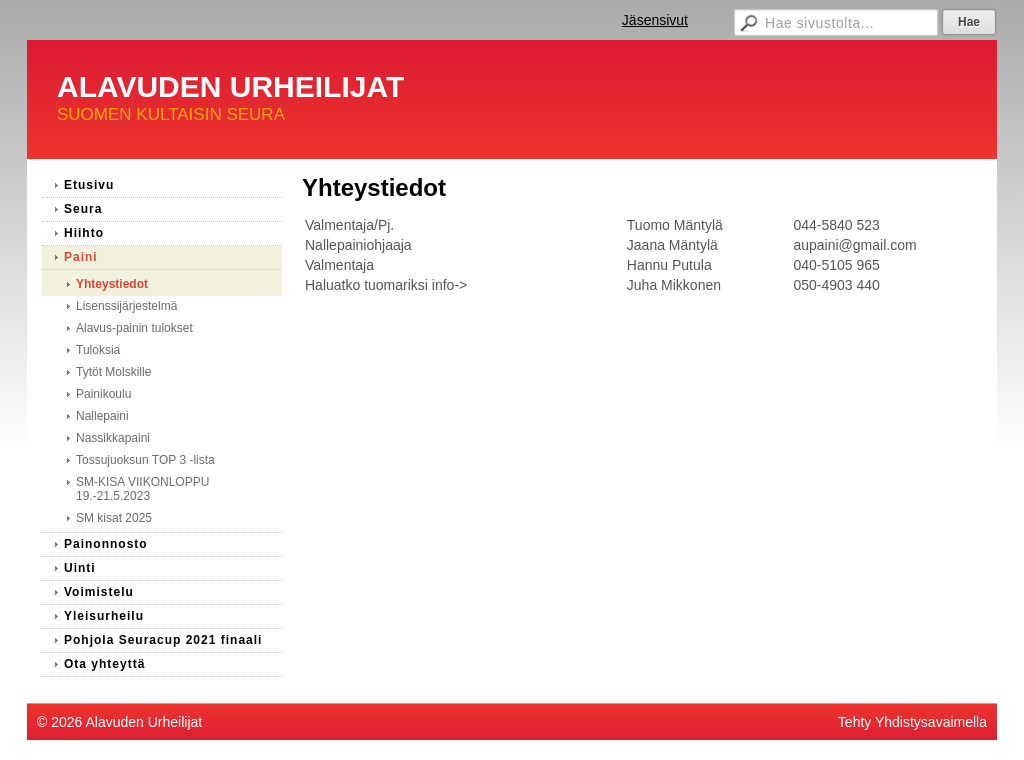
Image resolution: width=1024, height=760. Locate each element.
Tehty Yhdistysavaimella (912, 722)
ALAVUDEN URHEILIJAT (230, 86)
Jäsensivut (655, 20)
